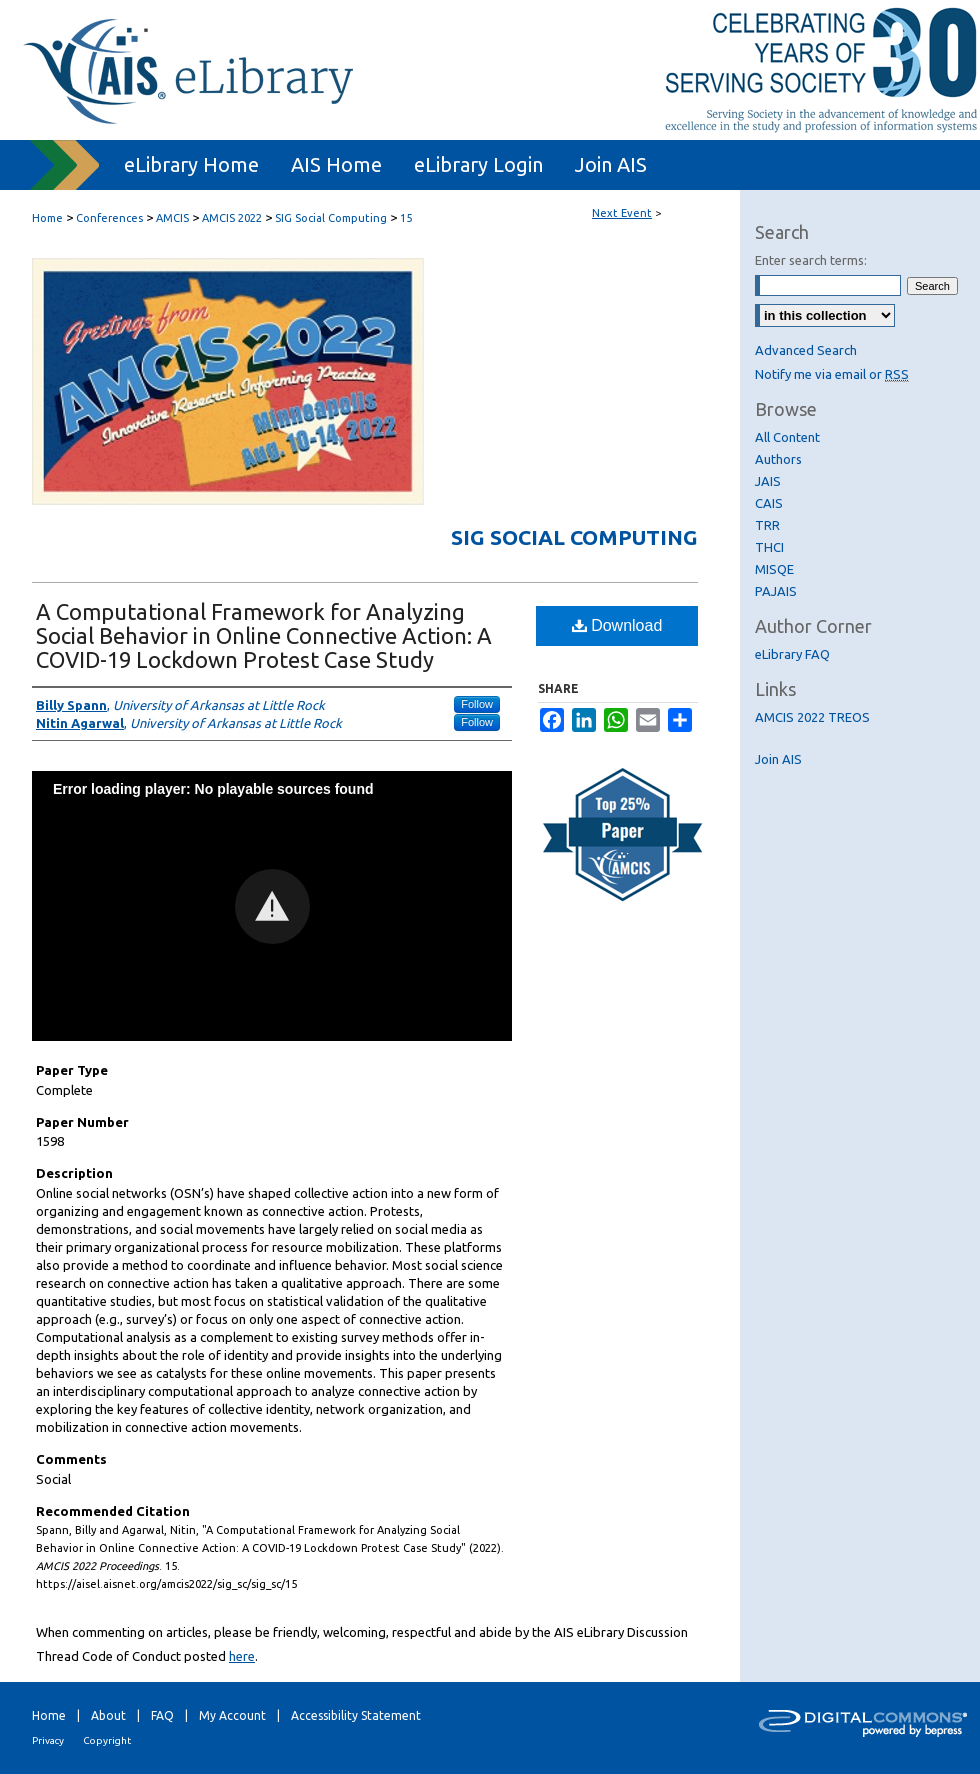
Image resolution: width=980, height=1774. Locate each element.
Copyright (107, 1740)
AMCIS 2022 (233, 218)
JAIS (768, 481)
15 (406, 218)
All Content (787, 437)
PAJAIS (776, 591)
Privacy (48, 1740)
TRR (767, 525)
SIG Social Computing (332, 218)
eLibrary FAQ (792, 654)
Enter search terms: (811, 260)
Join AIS (778, 759)
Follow (477, 704)
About (108, 1715)
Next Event (622, 213)
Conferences (111, 218)
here (242, 1656)
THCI (769, 547)
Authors (778, 459)
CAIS (769, 503)
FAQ (162, 1715)
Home (47, 218)
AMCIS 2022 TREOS (812, 717)
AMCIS (174, 218)
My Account (232, 1715)
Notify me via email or (832, 374)
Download (617, 625)
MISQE (774, 569)
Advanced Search (806, 350)
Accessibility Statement (356, 1715)
